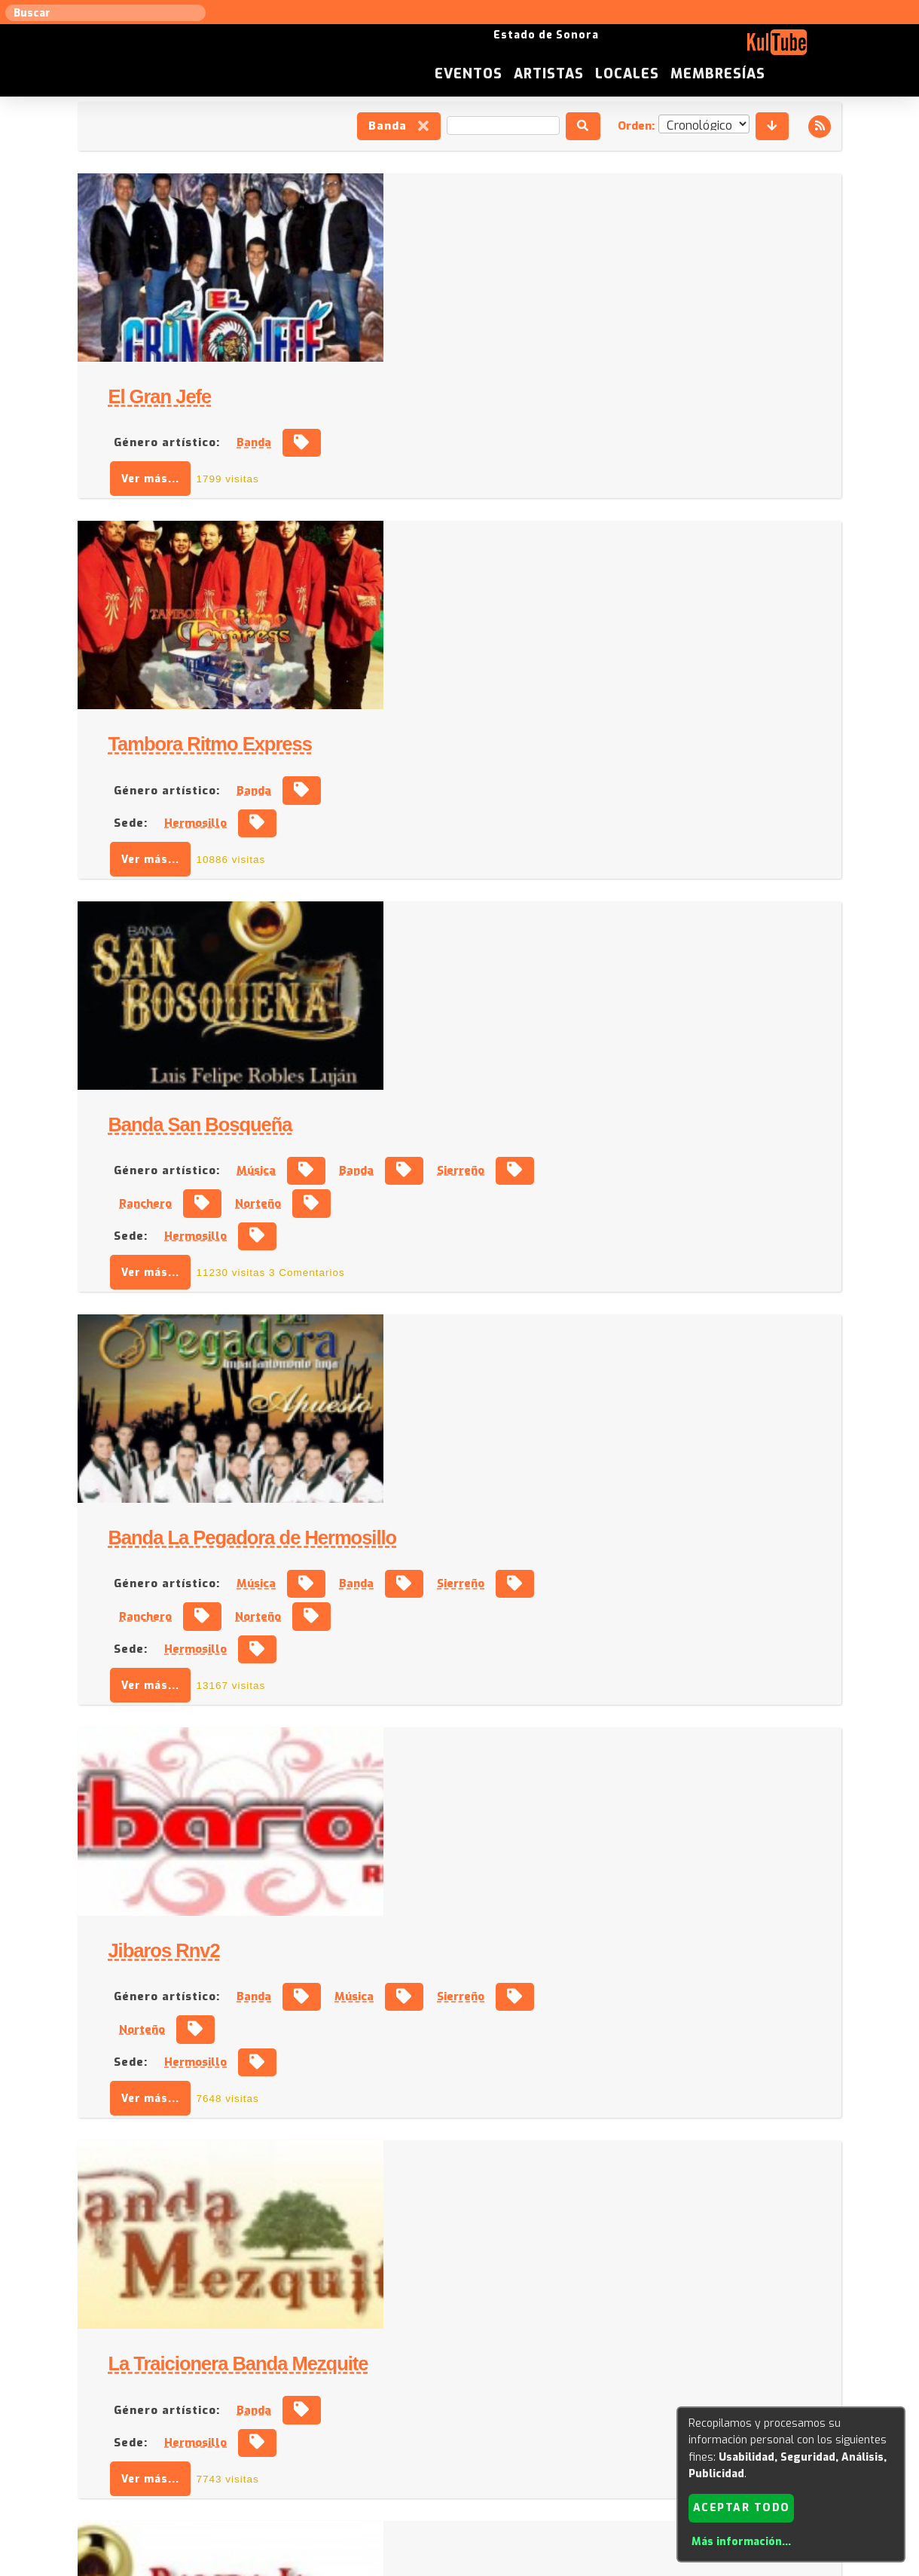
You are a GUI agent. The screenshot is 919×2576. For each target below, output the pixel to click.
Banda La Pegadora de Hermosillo (553, 855)
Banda (398, 126)
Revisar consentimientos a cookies (459, 2566)
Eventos (581, 48)
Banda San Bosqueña (501, 630)
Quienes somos (610, 2423)
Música (557, 676)
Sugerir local (264, 2423)
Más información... (741, 2542)
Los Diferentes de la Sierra (520, 1943)
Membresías (830, 48)
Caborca (488, 2246)
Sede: (431, 498)
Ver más (460, 2360)
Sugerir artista (177, 2423)
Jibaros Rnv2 (465, 1080)
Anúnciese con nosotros (468, 2423)
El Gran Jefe (460, 208)
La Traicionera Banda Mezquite (539, 1304)
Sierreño (762, 676)
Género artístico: (467, 254)
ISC (551, 2423)
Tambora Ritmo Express (510, 419)
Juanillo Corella (474, 2168)
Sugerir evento (351, 2423)
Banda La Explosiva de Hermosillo (554, 1515)
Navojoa (488, 2055)
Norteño (559, 709)
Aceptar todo (741, 2507)
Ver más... (452, 290)
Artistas (662, 48)
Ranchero (446, 709)
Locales (740, 48)
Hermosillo (497, 498)
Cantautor (664, 2214)
